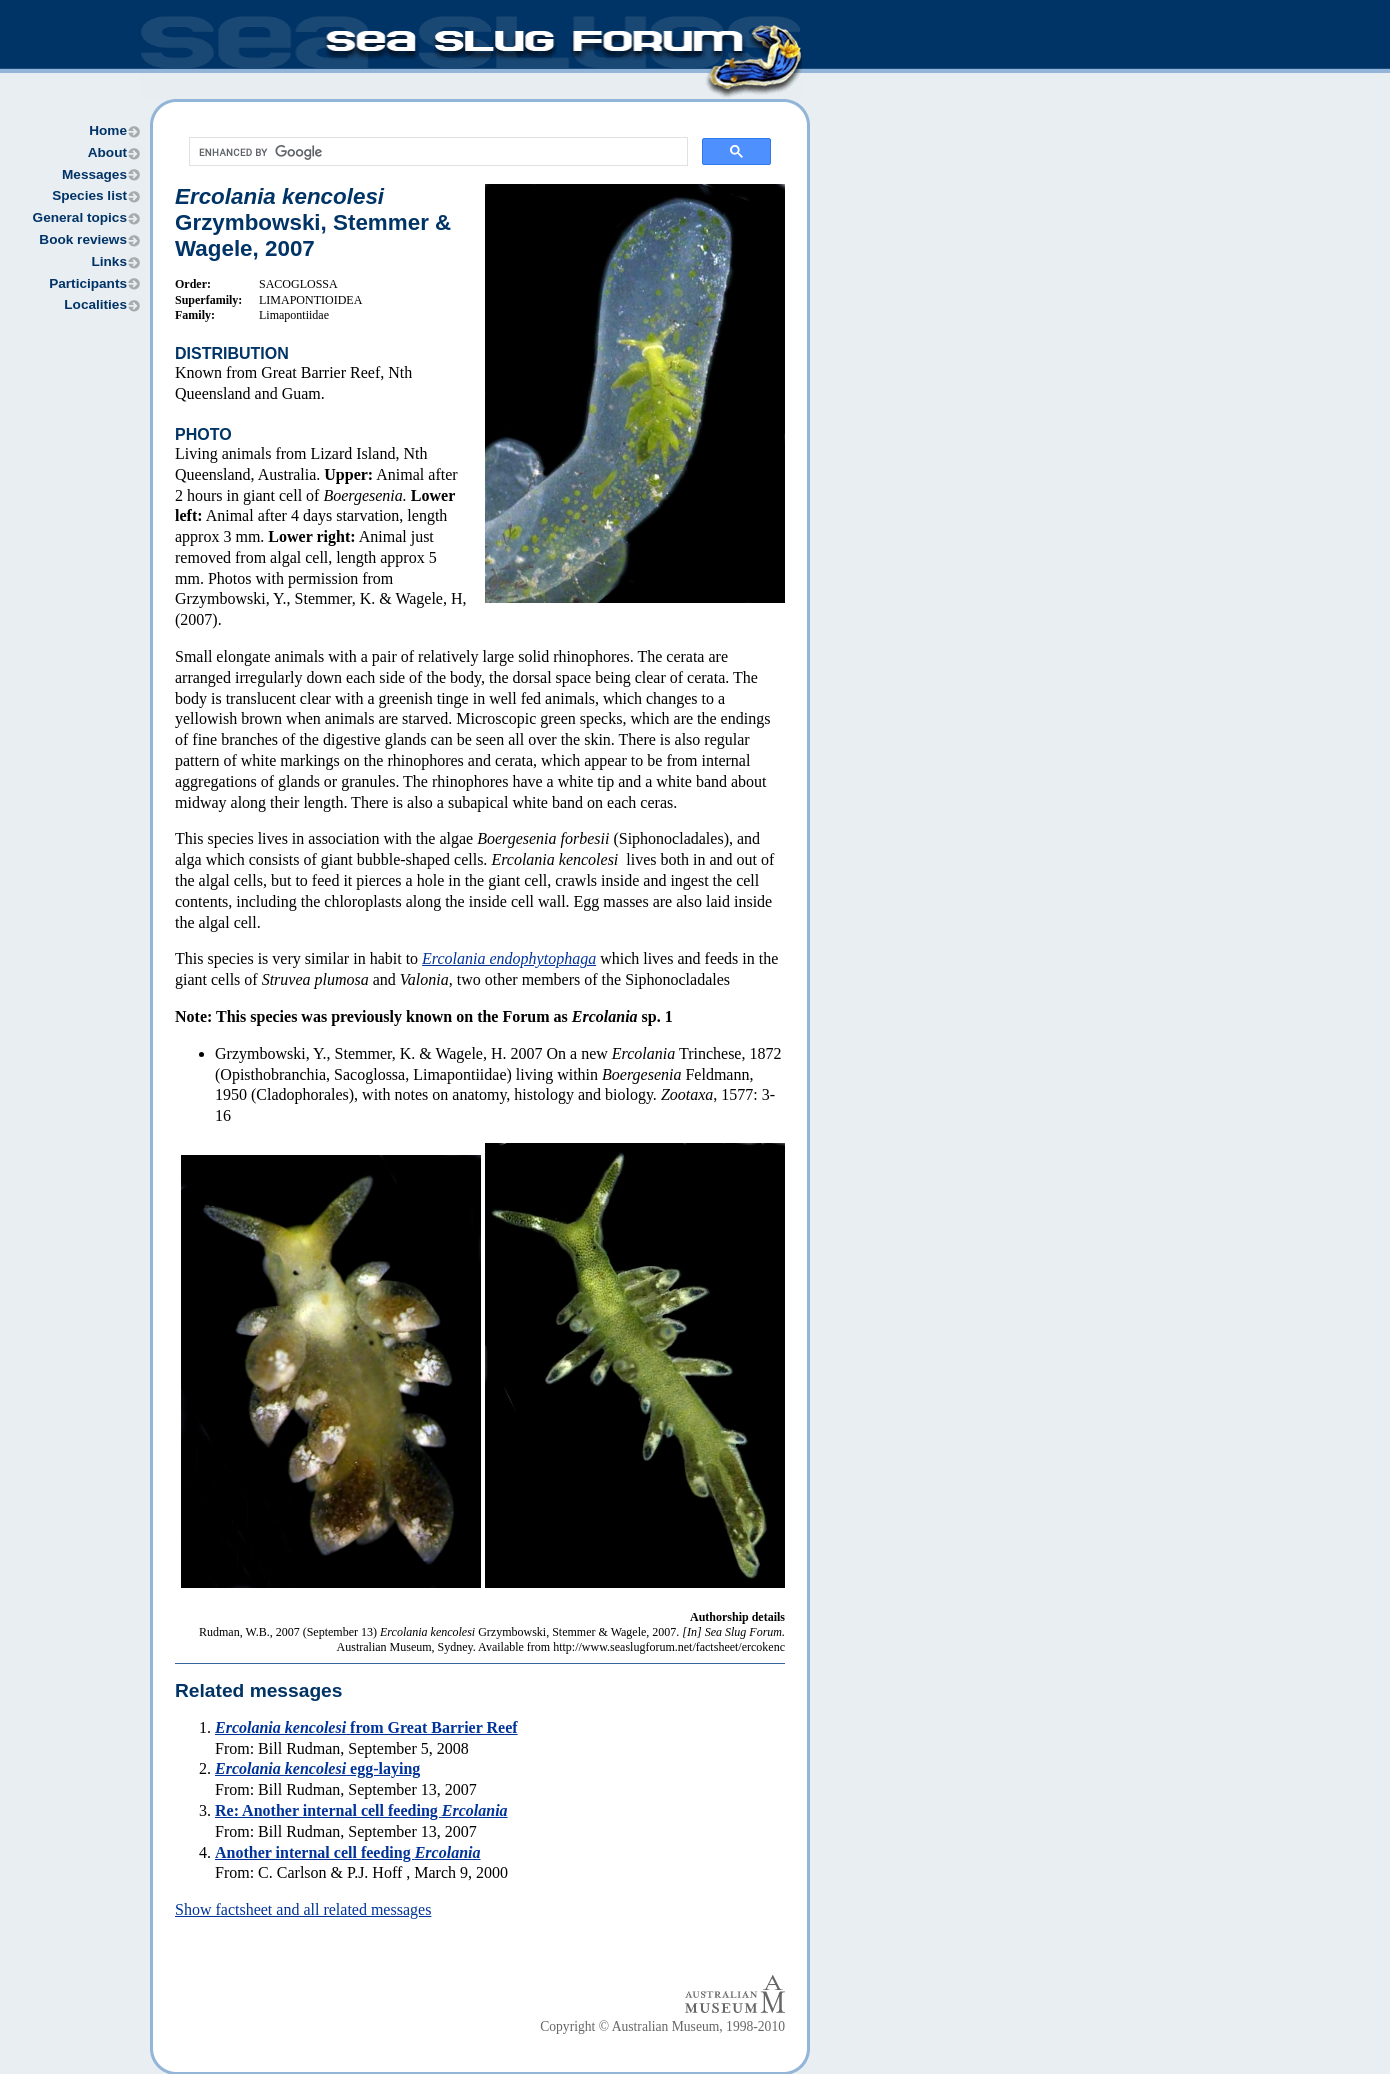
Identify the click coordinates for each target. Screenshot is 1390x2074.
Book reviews (83, 239)
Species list (89, 195)
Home (108, 130)
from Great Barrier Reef (366, 1727)
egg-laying (317, 1768)
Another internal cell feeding (347, 1852)
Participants (88, 283)
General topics (80, 217)
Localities (95, 304)
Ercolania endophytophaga (509, 958)
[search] (436, 152)
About (107, 152)
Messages (94, 174)
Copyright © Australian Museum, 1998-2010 (662, 2026)
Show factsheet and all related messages (303, 1909)
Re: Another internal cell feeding (361, 1810)
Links (109, 261)
